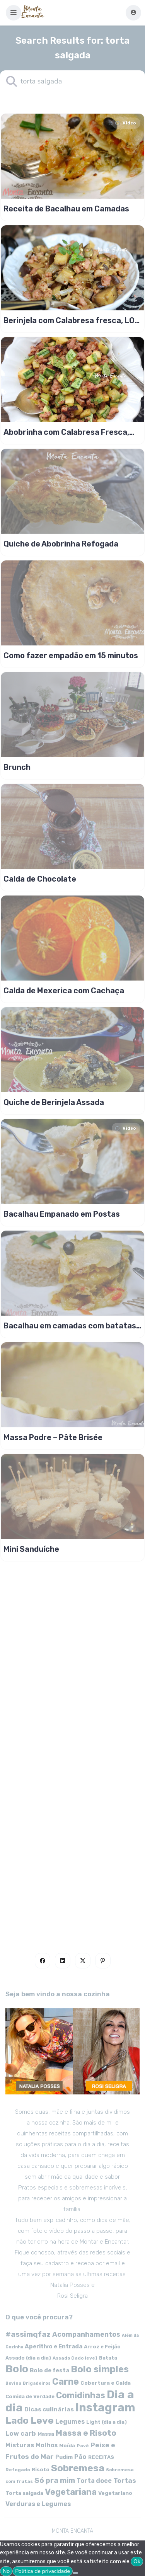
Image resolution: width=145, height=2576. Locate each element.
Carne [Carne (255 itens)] (65, 2381)
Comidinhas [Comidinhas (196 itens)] (80, 2395)
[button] (13, 12)
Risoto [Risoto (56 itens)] (40, 2469)
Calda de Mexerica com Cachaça (63, 990)
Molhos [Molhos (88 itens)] (47, 2445)
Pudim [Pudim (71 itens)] (64, 2457)
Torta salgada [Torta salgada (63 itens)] (24, 2493)
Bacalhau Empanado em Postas (61, 1214)
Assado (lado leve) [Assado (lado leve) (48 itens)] (75, 2358)
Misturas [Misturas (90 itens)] (19, 2445)
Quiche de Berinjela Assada (53, 1102)
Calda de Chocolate (39, 879)
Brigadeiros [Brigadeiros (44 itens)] (37, 2383)
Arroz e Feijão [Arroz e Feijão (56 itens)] (102, 2347)
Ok (136, 2561)
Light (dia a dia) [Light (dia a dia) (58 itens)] (106, 2422)
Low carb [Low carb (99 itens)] (20, 2433)
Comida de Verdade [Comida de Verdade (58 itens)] (30, 2396)
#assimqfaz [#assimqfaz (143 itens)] (28, 2334)
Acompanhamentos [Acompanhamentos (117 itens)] (86, 2334)
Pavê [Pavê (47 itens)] (83, 2445)
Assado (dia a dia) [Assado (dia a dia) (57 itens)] (28, 2358)
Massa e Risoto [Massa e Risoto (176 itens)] (86, 2433)
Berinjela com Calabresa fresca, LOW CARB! (72, 320)
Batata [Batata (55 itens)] (108, 2358)
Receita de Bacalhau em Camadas (66, 208)
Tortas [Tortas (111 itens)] (124, 2480)
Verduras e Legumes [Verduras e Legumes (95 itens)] (38, 2504)
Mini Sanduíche (31, 1549)
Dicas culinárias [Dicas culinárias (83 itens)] (49, 2409)
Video (125, 123)
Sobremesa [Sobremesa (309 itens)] (77, 2468)
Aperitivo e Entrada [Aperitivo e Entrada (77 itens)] (53, 2346)
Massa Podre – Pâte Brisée (52, 1437)
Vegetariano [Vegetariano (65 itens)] (115, 2493)
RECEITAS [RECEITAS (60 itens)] (101, 2457)
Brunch (17, 767)
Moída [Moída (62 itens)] (67, 2445)
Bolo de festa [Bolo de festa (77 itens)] (49, 2370)
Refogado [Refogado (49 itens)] (17, 2469)
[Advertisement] (72, 1846)
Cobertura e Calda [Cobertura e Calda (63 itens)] (105, 2383)
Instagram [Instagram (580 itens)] (105, 2407)
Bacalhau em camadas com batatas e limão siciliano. (69, 1325)
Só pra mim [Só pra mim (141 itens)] (54, 2480)
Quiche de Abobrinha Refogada (60, 543)
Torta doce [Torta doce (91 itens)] (94, 2480)
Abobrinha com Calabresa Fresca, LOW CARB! (66, 432)
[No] (75, 2573)
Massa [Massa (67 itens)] (46, 2434)
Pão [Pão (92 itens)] (80, 2456)
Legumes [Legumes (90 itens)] (70, 2421)
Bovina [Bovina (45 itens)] (13, 2383)
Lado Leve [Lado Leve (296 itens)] (29, 2420)
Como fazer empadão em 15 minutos (70, 655)
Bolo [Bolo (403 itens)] (16, 2369)
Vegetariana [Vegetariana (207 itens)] (71, 2492)
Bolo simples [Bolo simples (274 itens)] (100, 2369)
